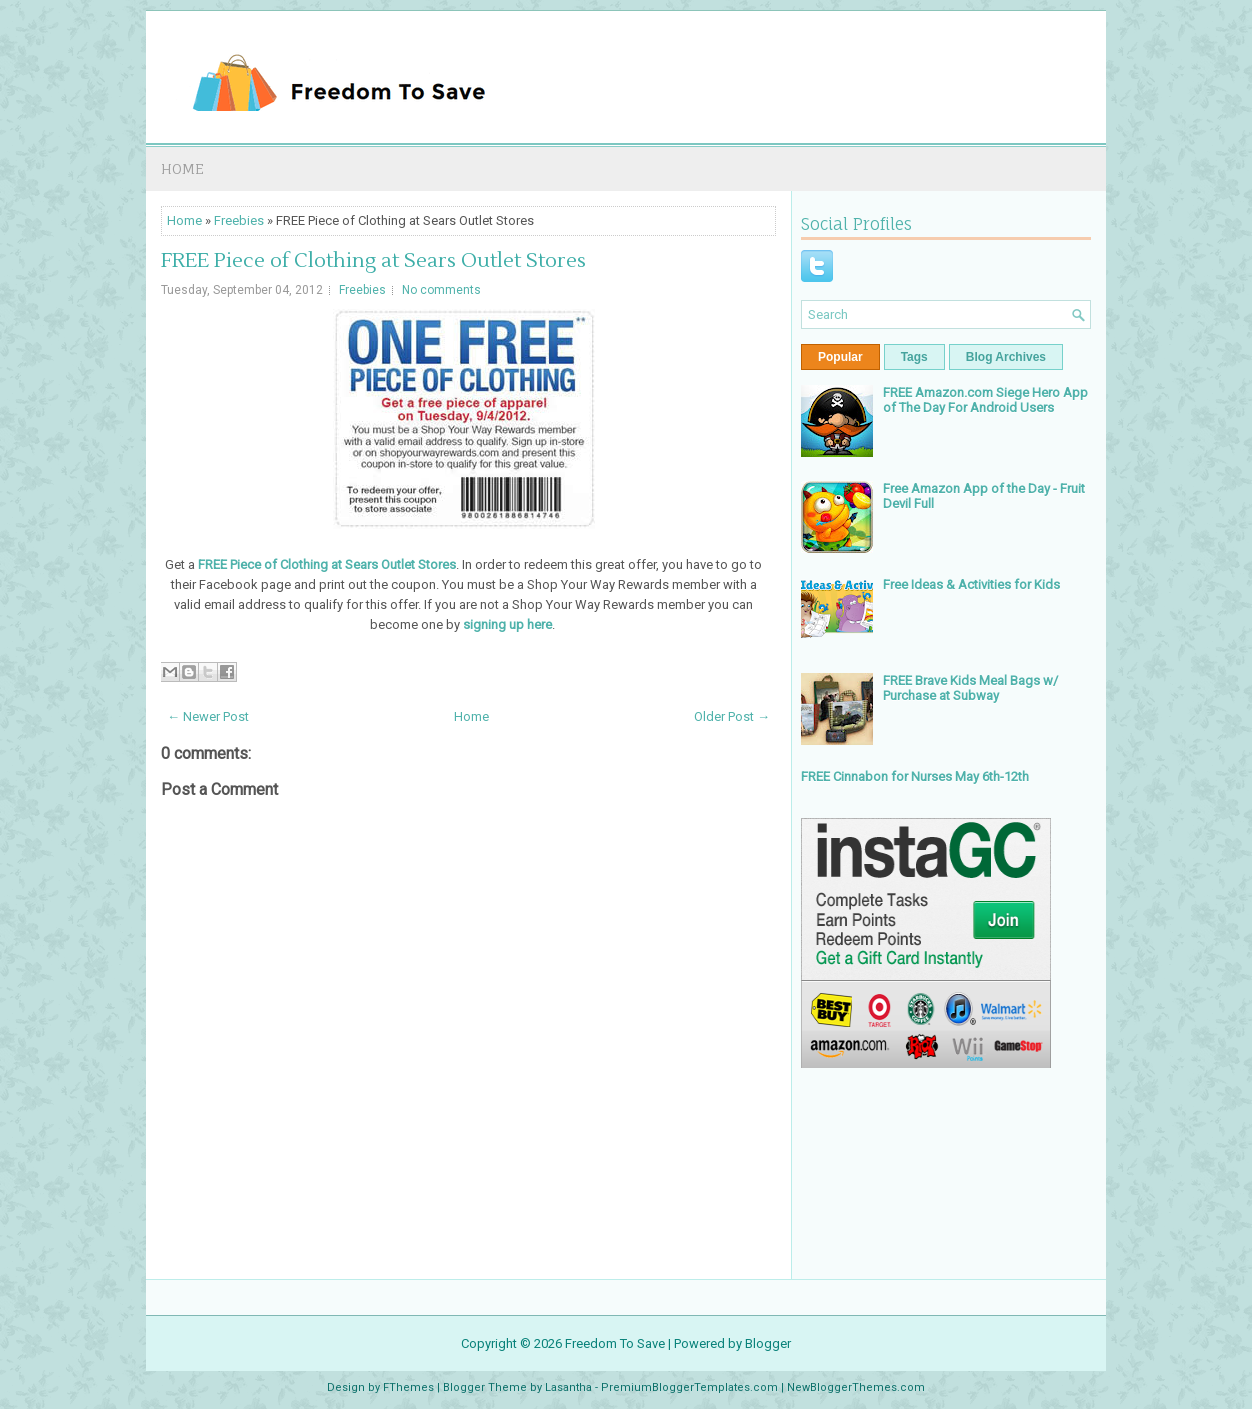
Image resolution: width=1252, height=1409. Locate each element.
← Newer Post (208, 716)
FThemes (408, 1387)
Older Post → (732, 716)
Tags (914, 357)
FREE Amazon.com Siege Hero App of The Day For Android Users (985, 400)
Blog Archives (1006, 357)
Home (182, 168)
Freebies (239, 220)
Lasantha (568, 1387)
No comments (441, 290)
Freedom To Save (615, 1343)
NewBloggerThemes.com (856, 1387)
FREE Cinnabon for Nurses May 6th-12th (915, 776)
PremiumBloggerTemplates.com (689, 1387)
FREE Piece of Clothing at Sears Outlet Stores (373, 261)
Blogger (768, 1343)
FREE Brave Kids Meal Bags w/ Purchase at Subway (970, 688)
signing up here (507, 624)
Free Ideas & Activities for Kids (971, 584)
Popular (840, 357)
